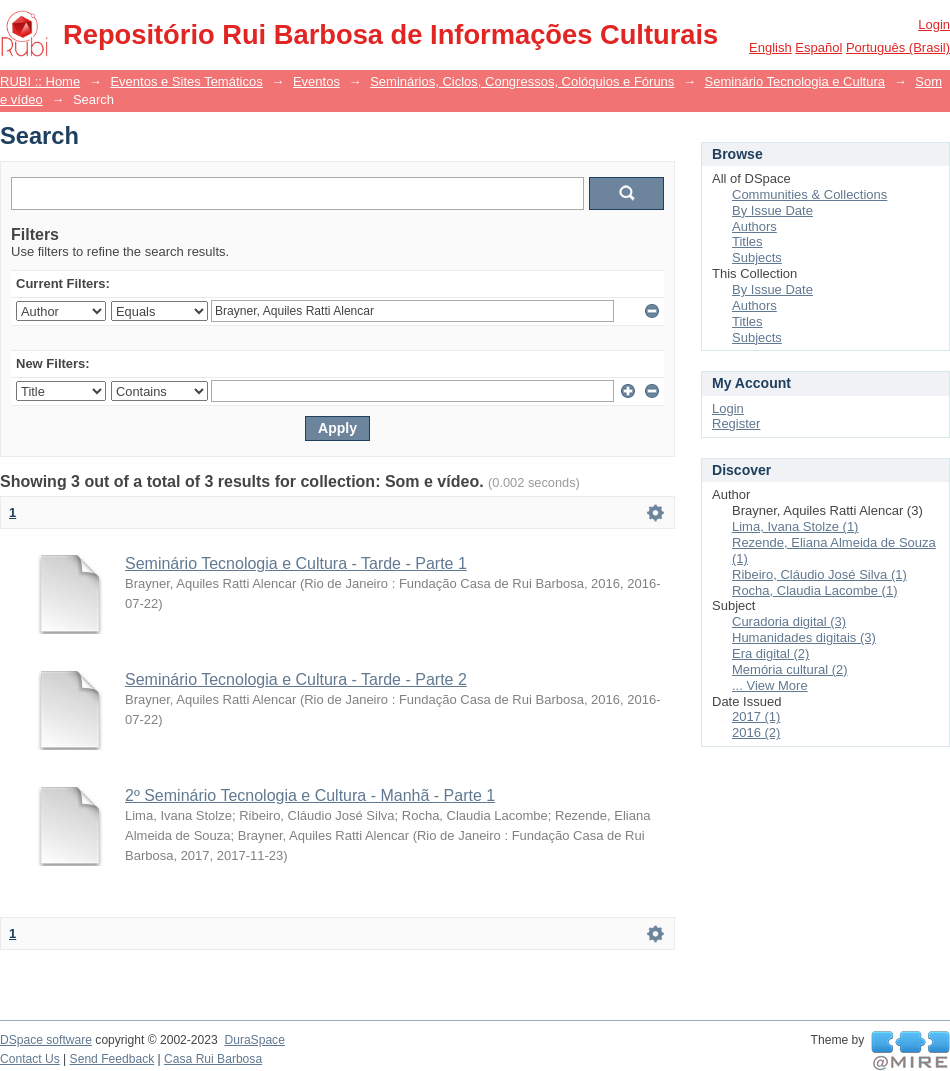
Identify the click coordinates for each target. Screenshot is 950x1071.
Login (934, 24)
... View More (770, 685)
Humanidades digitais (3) (804, 637)
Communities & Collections (809, 194)
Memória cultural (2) (790, 669)
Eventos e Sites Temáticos (186, 81)
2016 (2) (756, 732)
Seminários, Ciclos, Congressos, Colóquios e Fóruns (522, 81)
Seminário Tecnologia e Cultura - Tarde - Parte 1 (296, 563)
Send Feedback (112, 1059)
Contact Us (30, 1059)
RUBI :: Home (40, 81)
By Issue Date (772, 210)
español (818, 47)
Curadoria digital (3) (789, 621)
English (770, 47)
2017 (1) (756, 716)
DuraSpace (254, 1040)
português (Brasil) (898, 47)
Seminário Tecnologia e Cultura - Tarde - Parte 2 (296, 679)
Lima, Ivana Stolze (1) (795, 526)
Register (736, 423)
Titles (747, 241)
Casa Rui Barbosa (213, 1059)
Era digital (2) (770, 653)
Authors (754, 226)
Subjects (757, 257)
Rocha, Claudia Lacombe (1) (814, 590)
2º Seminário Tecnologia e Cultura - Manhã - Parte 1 (310, 795)
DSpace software (46, 1040)
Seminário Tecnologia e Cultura (795, 81)
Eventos (316, 81)
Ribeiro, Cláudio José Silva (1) (819, 574)
